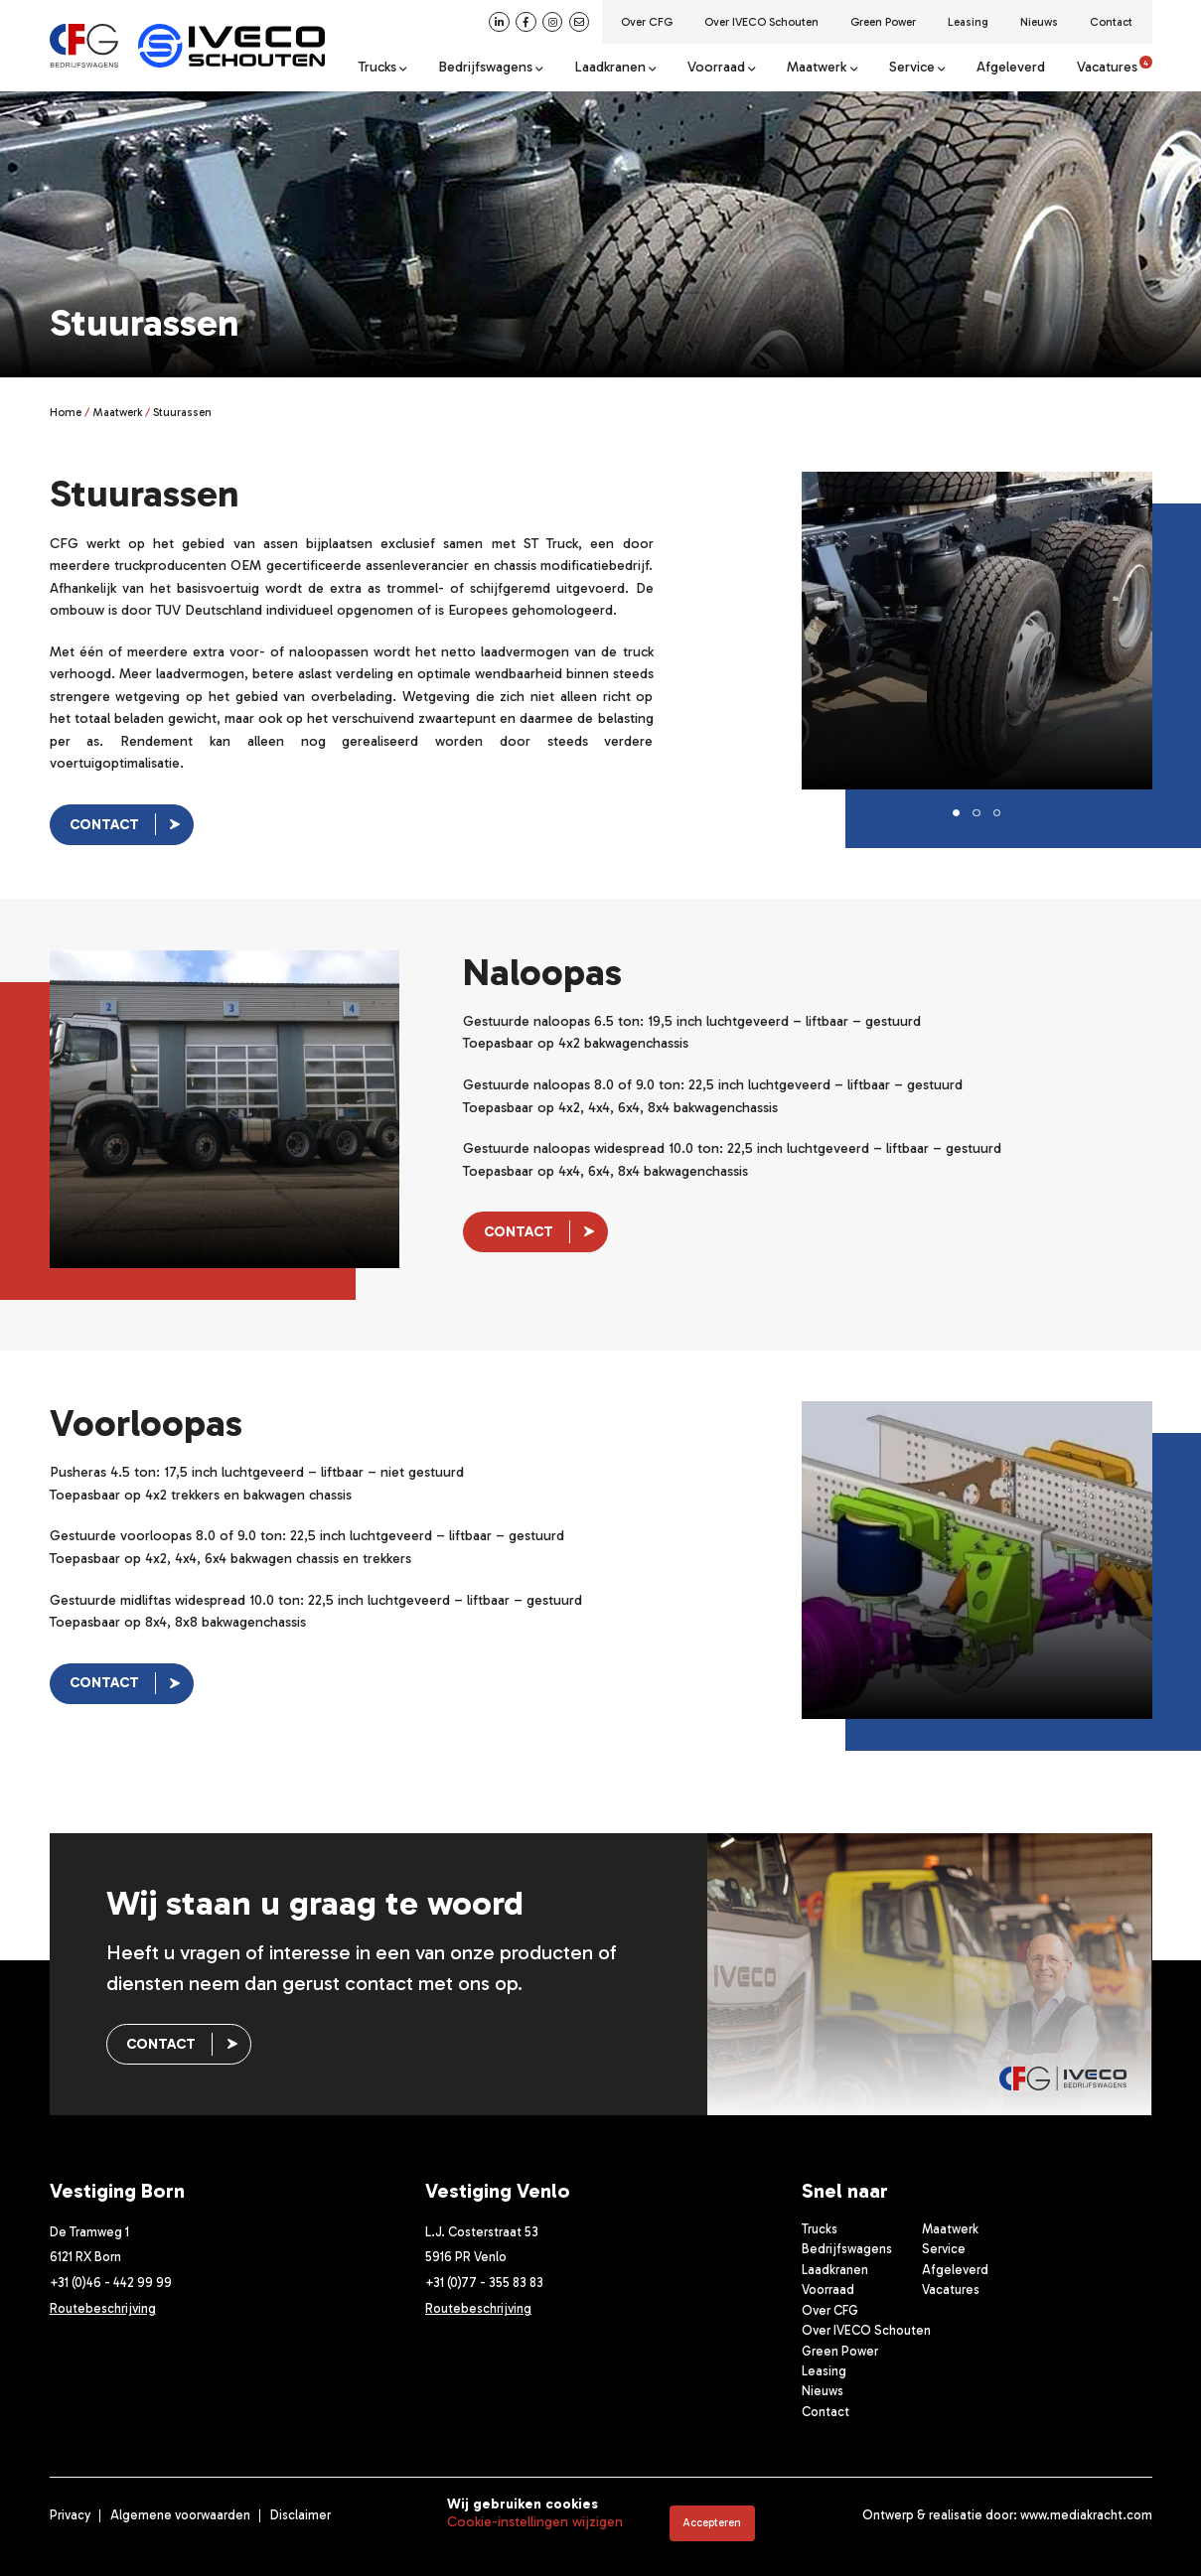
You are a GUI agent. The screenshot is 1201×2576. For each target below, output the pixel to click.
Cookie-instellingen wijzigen (535, 2521)
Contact (1111, 22)
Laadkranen (610, 67)
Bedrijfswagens (485, 67)
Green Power (883, 22)
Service (912, 67)
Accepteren (711, 2522)
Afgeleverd (1010, 67)
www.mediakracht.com (1086, 2514)
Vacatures (1114, 67)
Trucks (377, 67)
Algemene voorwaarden (180, 2514)
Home (65, 412)
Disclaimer (300, 2514)
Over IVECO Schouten (761, 22)
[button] (957, 813)
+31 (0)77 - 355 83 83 (484, 2282)
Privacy (70, 2514)
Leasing (968, 22)
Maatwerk (816, 67)
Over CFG (647, 22)
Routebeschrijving (103, 2308)
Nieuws (1039, 22)
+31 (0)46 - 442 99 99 (111, 2282)
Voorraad (716, 67)
